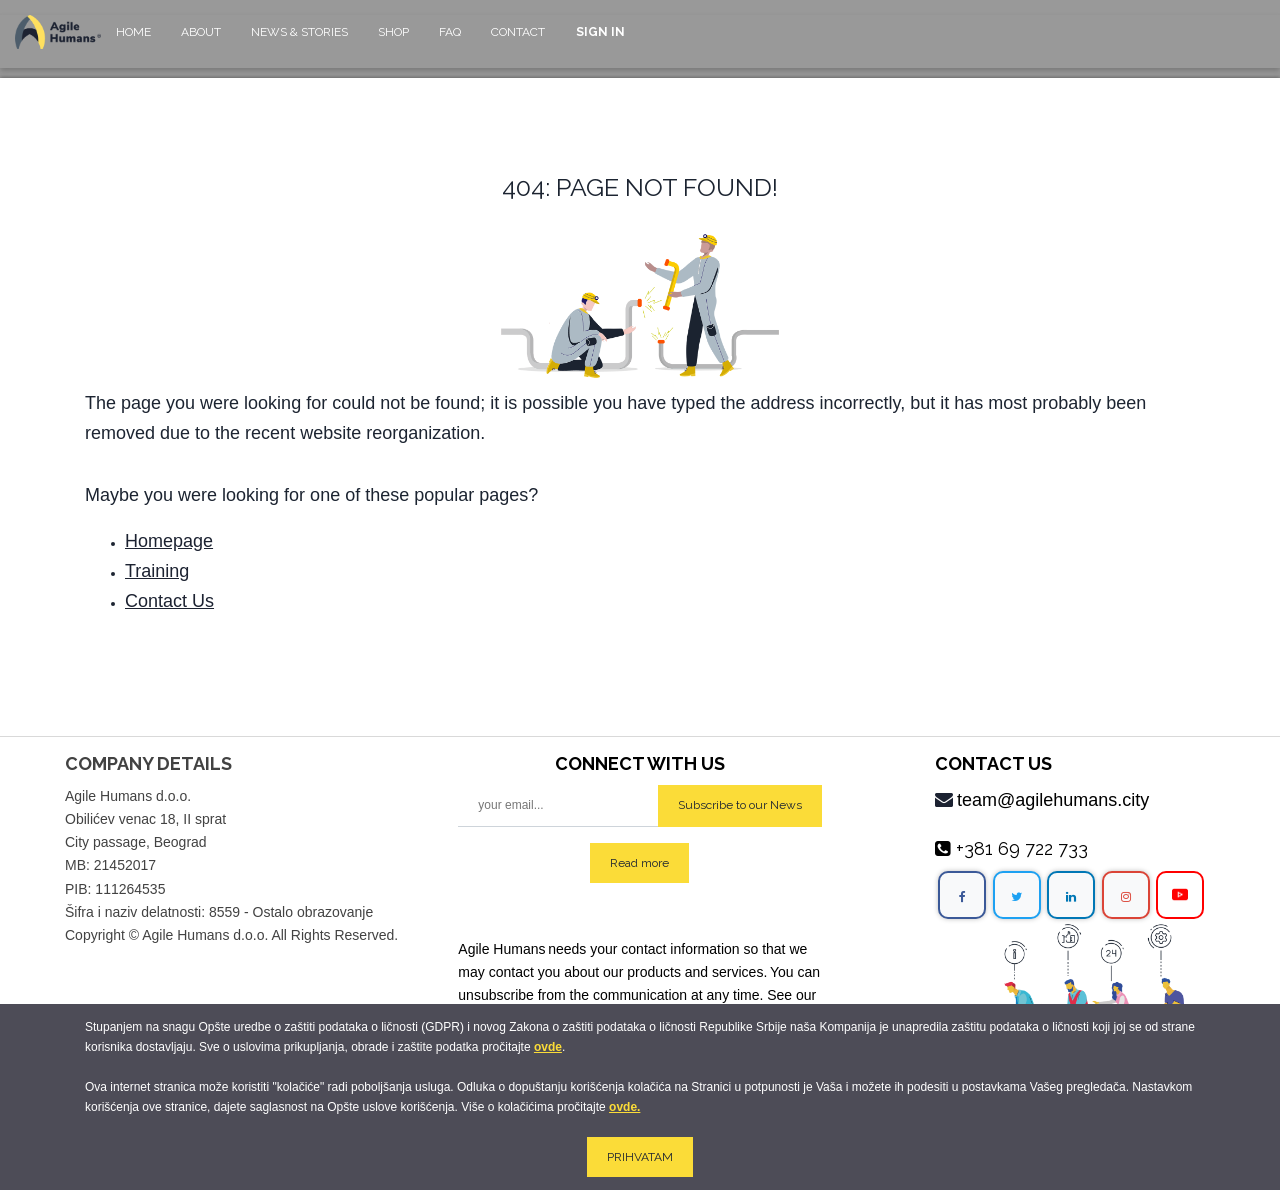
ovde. (624, 1107)
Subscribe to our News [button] (740, 805)
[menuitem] (133, 41)
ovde (548, 1047)
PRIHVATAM (640, 1157)
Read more (639, 863)
